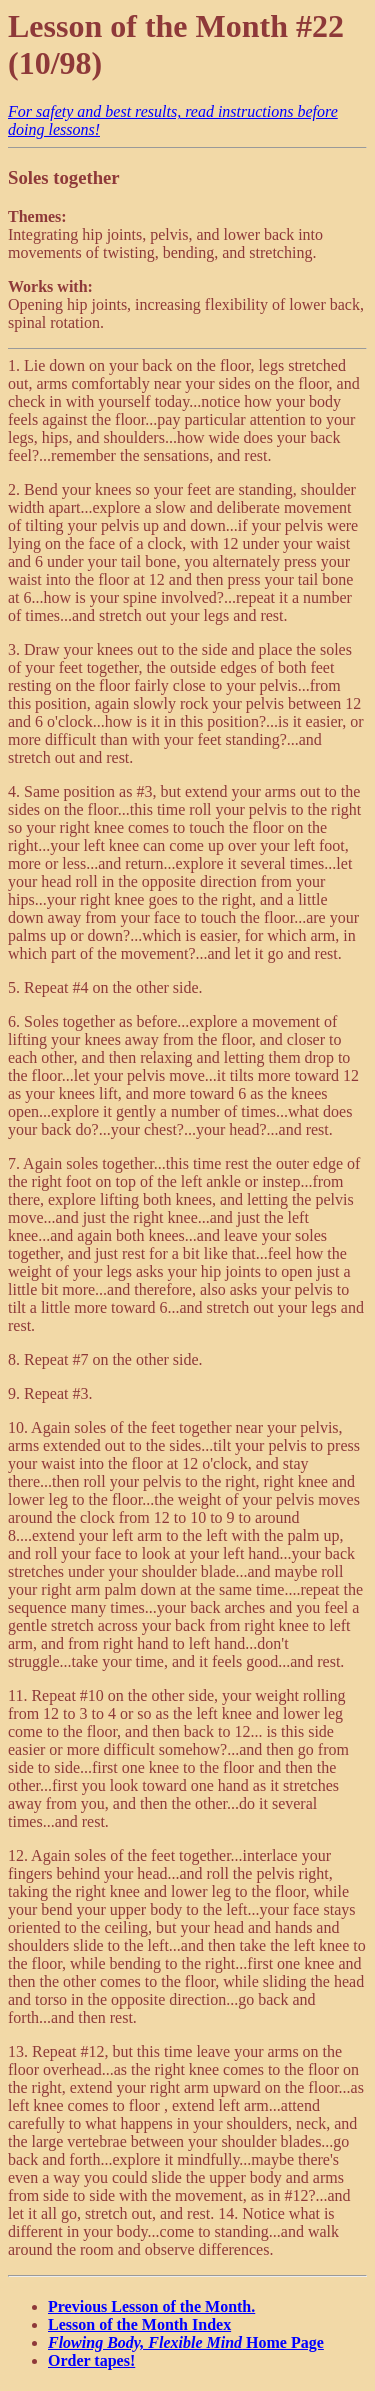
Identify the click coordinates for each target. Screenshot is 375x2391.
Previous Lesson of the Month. (151, 2306)
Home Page (186, 2342)
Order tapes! (91, 2360)
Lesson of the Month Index (139, 2324)
